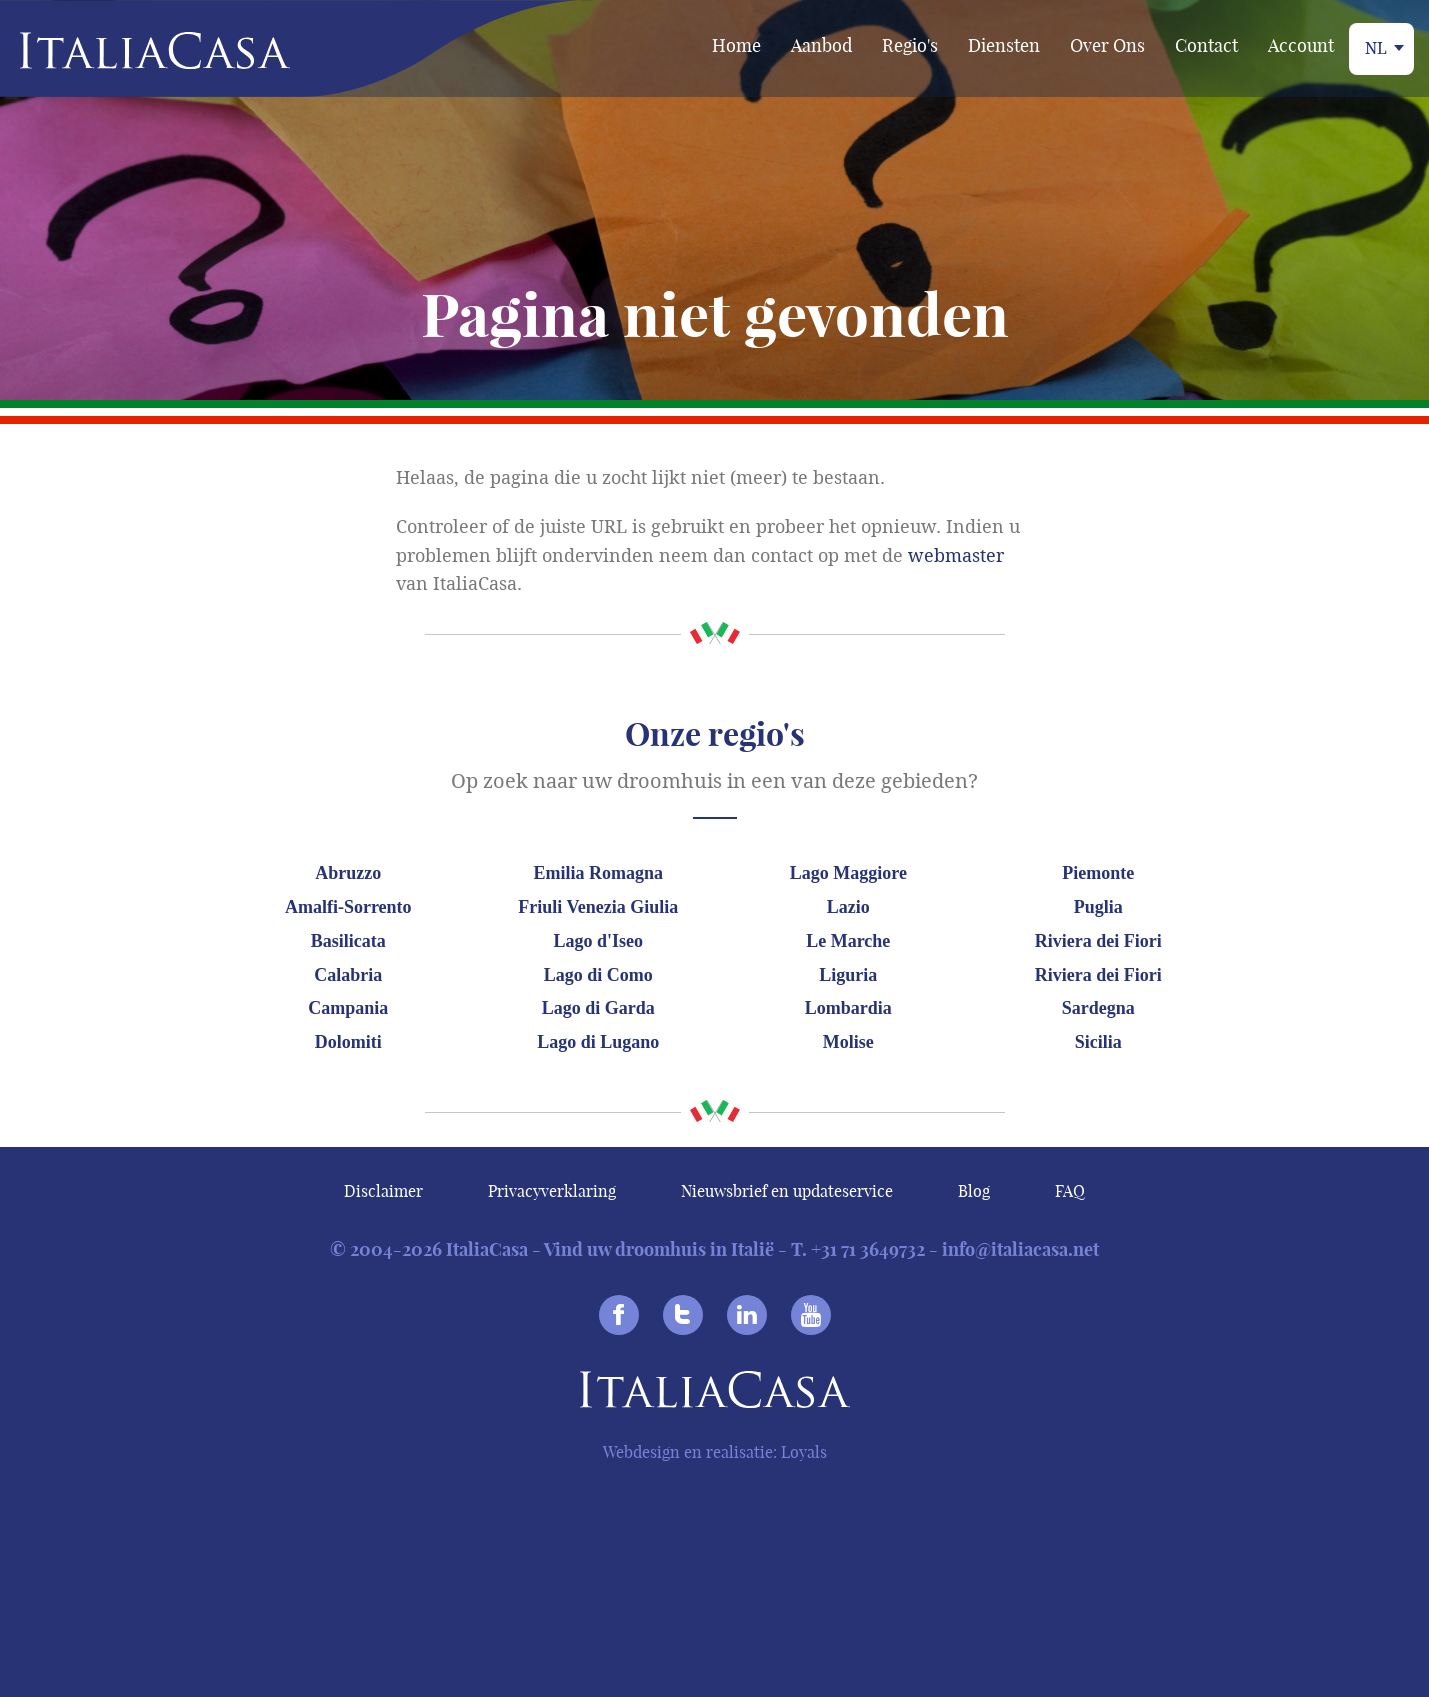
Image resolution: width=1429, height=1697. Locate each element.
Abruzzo (348, 873)
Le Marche (848, 941)
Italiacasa (715, 1393)
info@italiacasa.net (1020, 1249)
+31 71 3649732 (868, 1249)
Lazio (848, 907)
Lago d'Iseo (599, 941)
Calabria (348, 975)
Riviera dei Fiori (1098, 941)
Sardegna (1098, 1008)
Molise (848, 1042)
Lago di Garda (598, 1008)
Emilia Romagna (599, 873)
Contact (1206, 45)
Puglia (1098, 907)
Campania (348, 1008)
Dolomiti (348, 1042)
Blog (974, 1191)
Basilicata (348, 941)
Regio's (910, 45)
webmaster (956, 556)
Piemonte (1098, 873)
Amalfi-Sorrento (348, 907)
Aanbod (821, 45)
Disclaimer (383, 1191)
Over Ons (1107, 45)
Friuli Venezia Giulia (598, 907)
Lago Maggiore (848, 873)
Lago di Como (598, 975)
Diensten (1004, 45)
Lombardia (848, 1008)
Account (1301, 45)
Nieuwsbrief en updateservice (787, 1191)
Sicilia (1098, 1042)
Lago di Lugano (598, 1042)
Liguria (848, 975)
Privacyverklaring (552, 1191)
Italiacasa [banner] (121, 50)
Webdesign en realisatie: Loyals (715, 1452)
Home (736, 45)
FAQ (1070, 1191)
